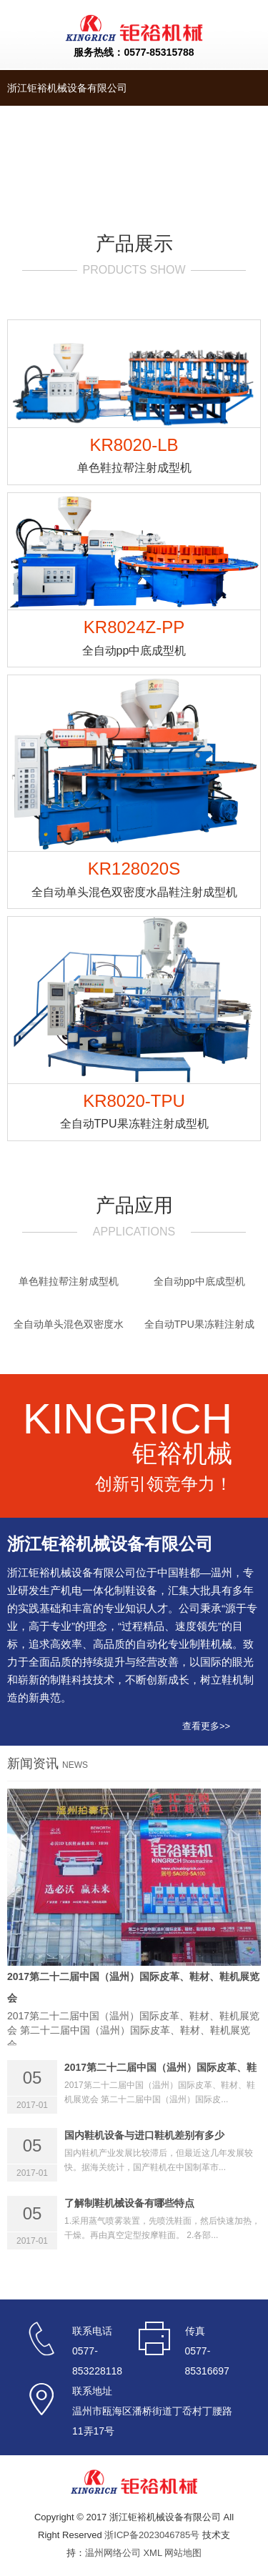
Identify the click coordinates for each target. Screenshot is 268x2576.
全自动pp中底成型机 (199, 1281)
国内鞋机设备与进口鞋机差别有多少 (144, 2135)
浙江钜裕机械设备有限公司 (67, 88)
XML (152, 2552)
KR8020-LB (134, 456)
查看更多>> (206, 1726)
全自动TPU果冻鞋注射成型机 (199, 1328)
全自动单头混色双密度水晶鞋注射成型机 (69, 1328)
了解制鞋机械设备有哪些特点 (129, 2203)
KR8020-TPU (134, 1112)
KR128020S (134, 879)
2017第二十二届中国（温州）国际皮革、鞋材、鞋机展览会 (133, 1987)
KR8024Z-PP (134, 638)
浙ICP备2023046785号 (151, 2535)
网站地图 (183, 2552)
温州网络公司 (113, 2552)
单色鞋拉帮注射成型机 (69, 1281)
